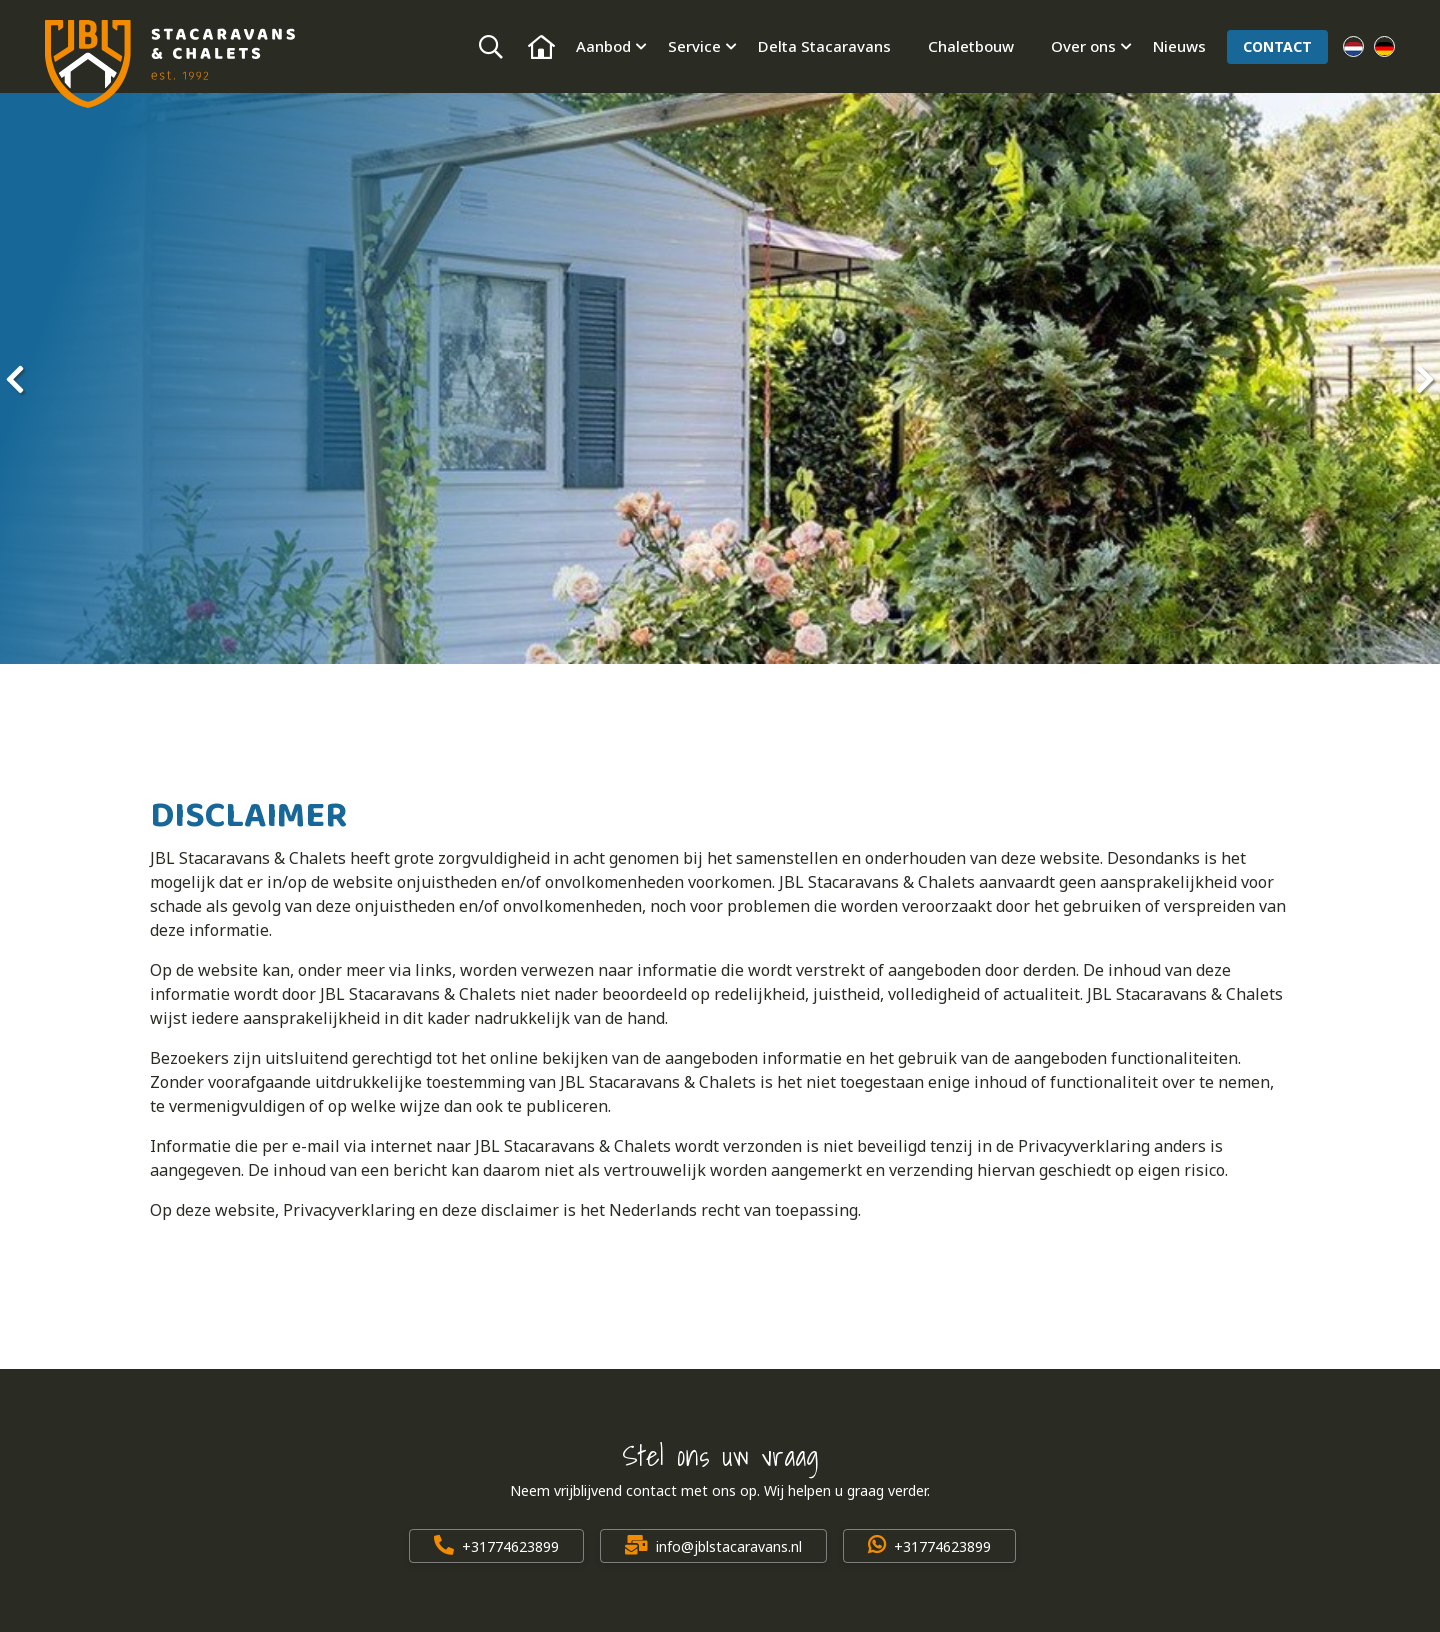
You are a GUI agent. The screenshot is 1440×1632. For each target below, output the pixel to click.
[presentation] (15, 379)
